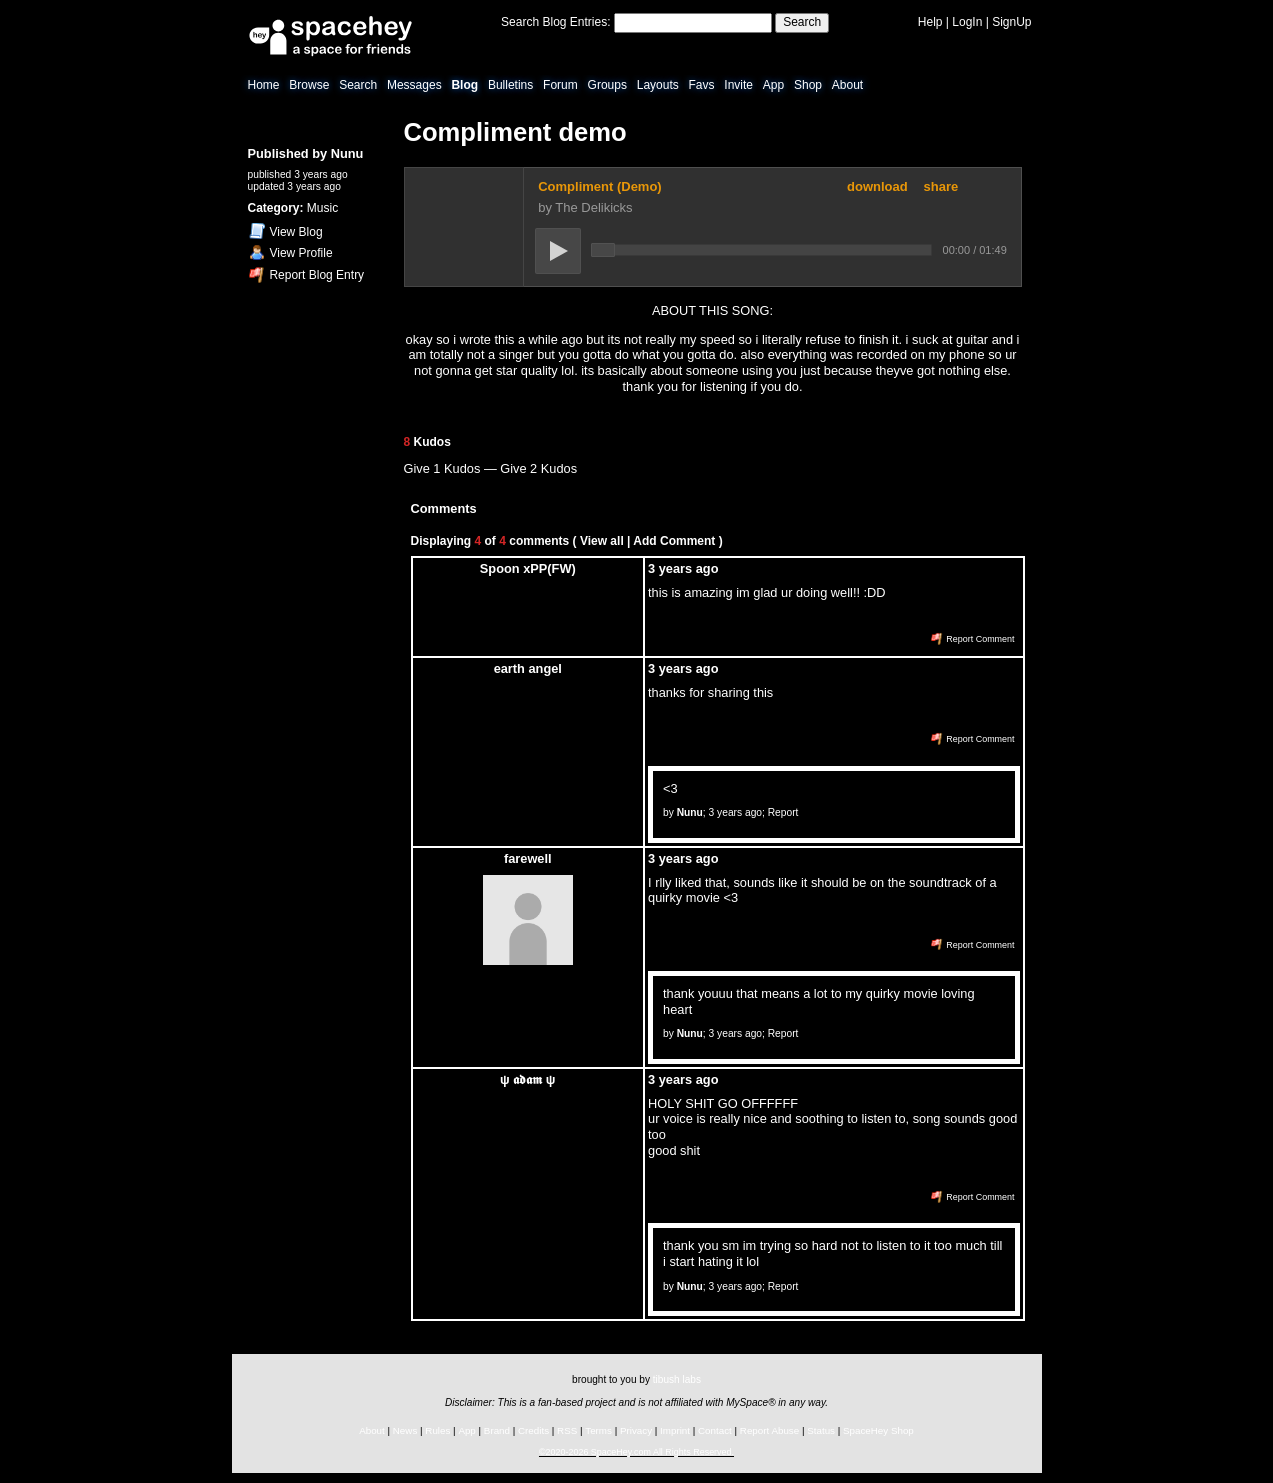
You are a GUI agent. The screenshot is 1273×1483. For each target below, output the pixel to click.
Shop (808, 85)
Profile (291, 252)
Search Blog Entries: (555, 22)
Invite (738, 85)
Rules (437, 1430)
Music (322, 208)
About (847, 85)
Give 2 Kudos (538, 469)
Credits (533, 1430)
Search (802, 22)
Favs (702, 85)
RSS (567, 1430)
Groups (607, 85)
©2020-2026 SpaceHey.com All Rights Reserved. (636, 1452)
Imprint (675, 1430)
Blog (464, 85)
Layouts (658, 85)
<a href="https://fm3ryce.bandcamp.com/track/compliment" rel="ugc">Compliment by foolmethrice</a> (713, 227)
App (773, 85)
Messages (414, 85)
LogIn (967, 22)
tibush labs (677, 1379)
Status (821, 1430)
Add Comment (674, 541)
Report (783, 812)
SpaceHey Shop (878, 1430)
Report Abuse (769, 1430)
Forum (560, 85)
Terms (598, 1430)
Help (930, 22)
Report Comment (973, 639)
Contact (715, 1430)
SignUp (1011, 22)
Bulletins (510, 85)
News (405, 1430)
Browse (309, 85)
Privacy (636, 1430)
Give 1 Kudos (442, 469)
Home (264, 85)
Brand (497, 1430)
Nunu (347, 153)
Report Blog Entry (306, 274)
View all (602, 541)
